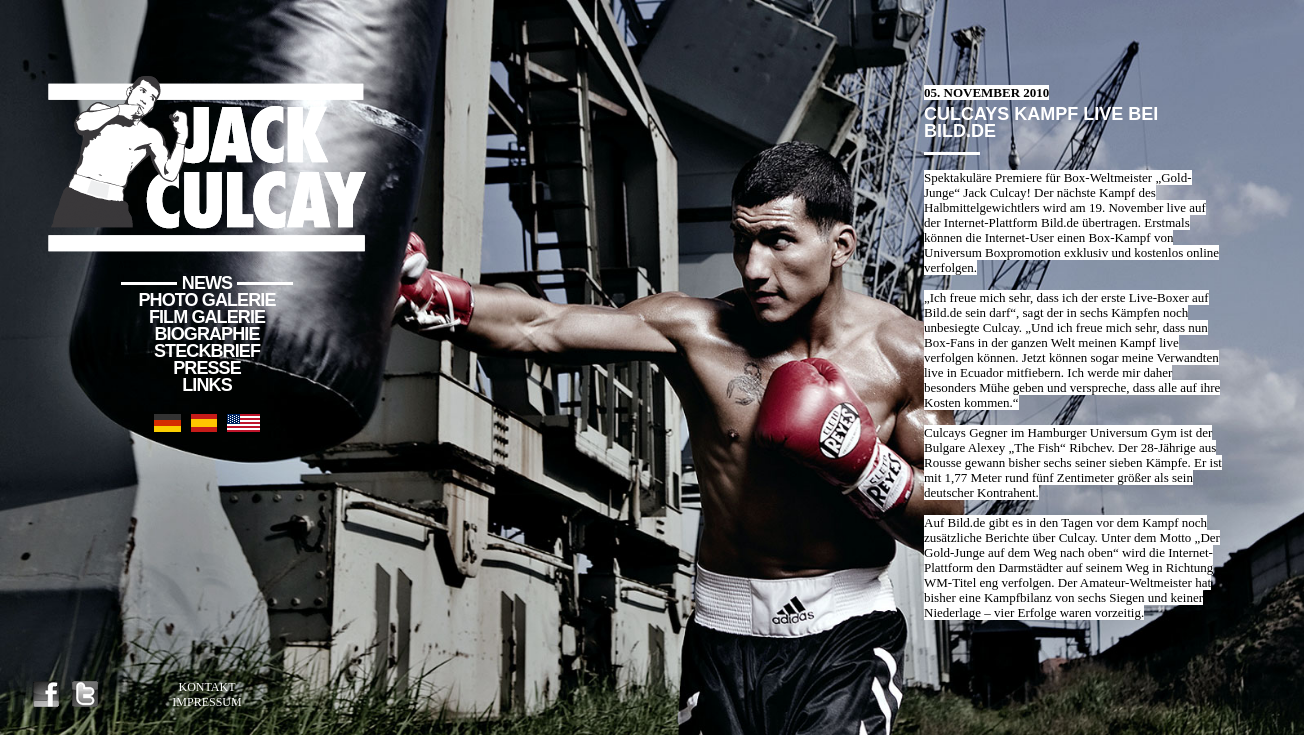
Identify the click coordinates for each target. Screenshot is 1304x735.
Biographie (206, 334)
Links (207, 385)
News (207, 283)
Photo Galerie (207, 300)
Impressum (206, 702)
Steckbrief (207, 351)
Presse (207, 368)
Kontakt (206, 687)
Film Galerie (207, 317)
